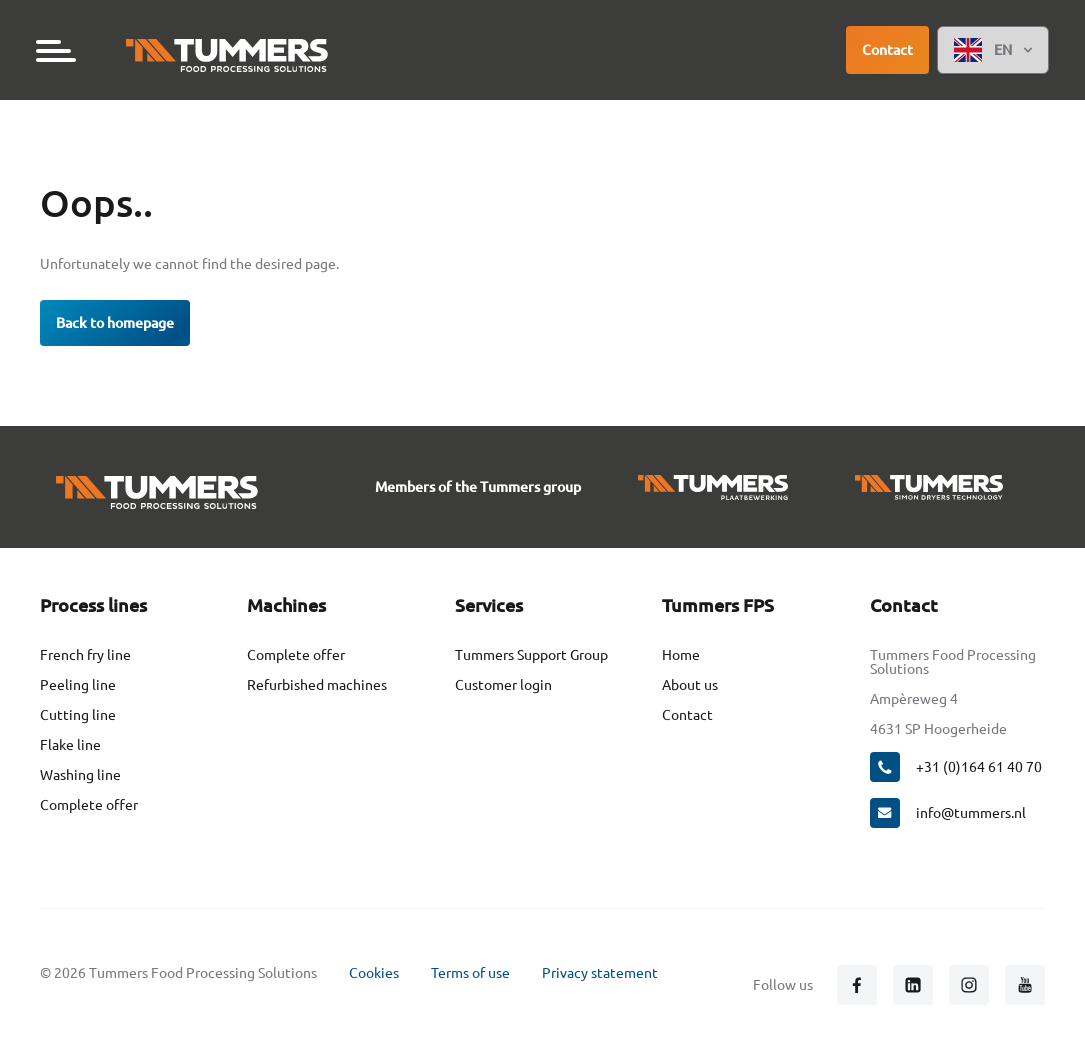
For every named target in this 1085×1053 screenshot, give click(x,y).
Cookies (374, 973)
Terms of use (470, 973)
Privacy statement (600, 973)
